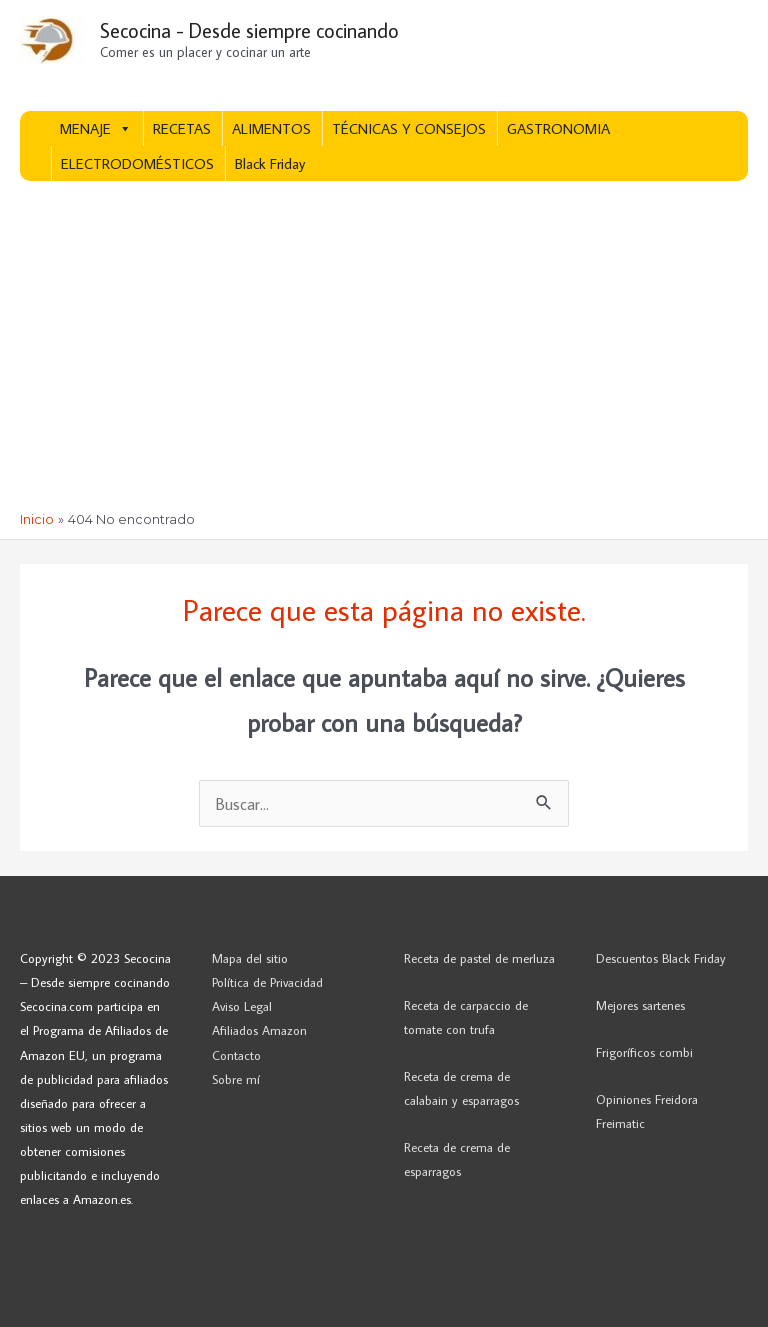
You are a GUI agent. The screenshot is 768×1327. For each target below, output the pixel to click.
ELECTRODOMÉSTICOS (137, 163)
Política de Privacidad (267, 982)
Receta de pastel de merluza (479, 958)
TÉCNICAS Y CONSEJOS (409, 128)
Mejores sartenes (640, 1005)
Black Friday (270, 163)
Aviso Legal (242, 1006)
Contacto (236, 1055)
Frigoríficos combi (644, 1052)
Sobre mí (236, 1079)
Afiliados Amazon (259, 1030)
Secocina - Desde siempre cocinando (249, 30)
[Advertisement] (384, 361)
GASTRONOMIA (558, 128)
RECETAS (182, 128)
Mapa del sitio (250, 958)
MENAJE (96, 128)
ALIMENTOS (271, 128)
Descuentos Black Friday (661, 958)
